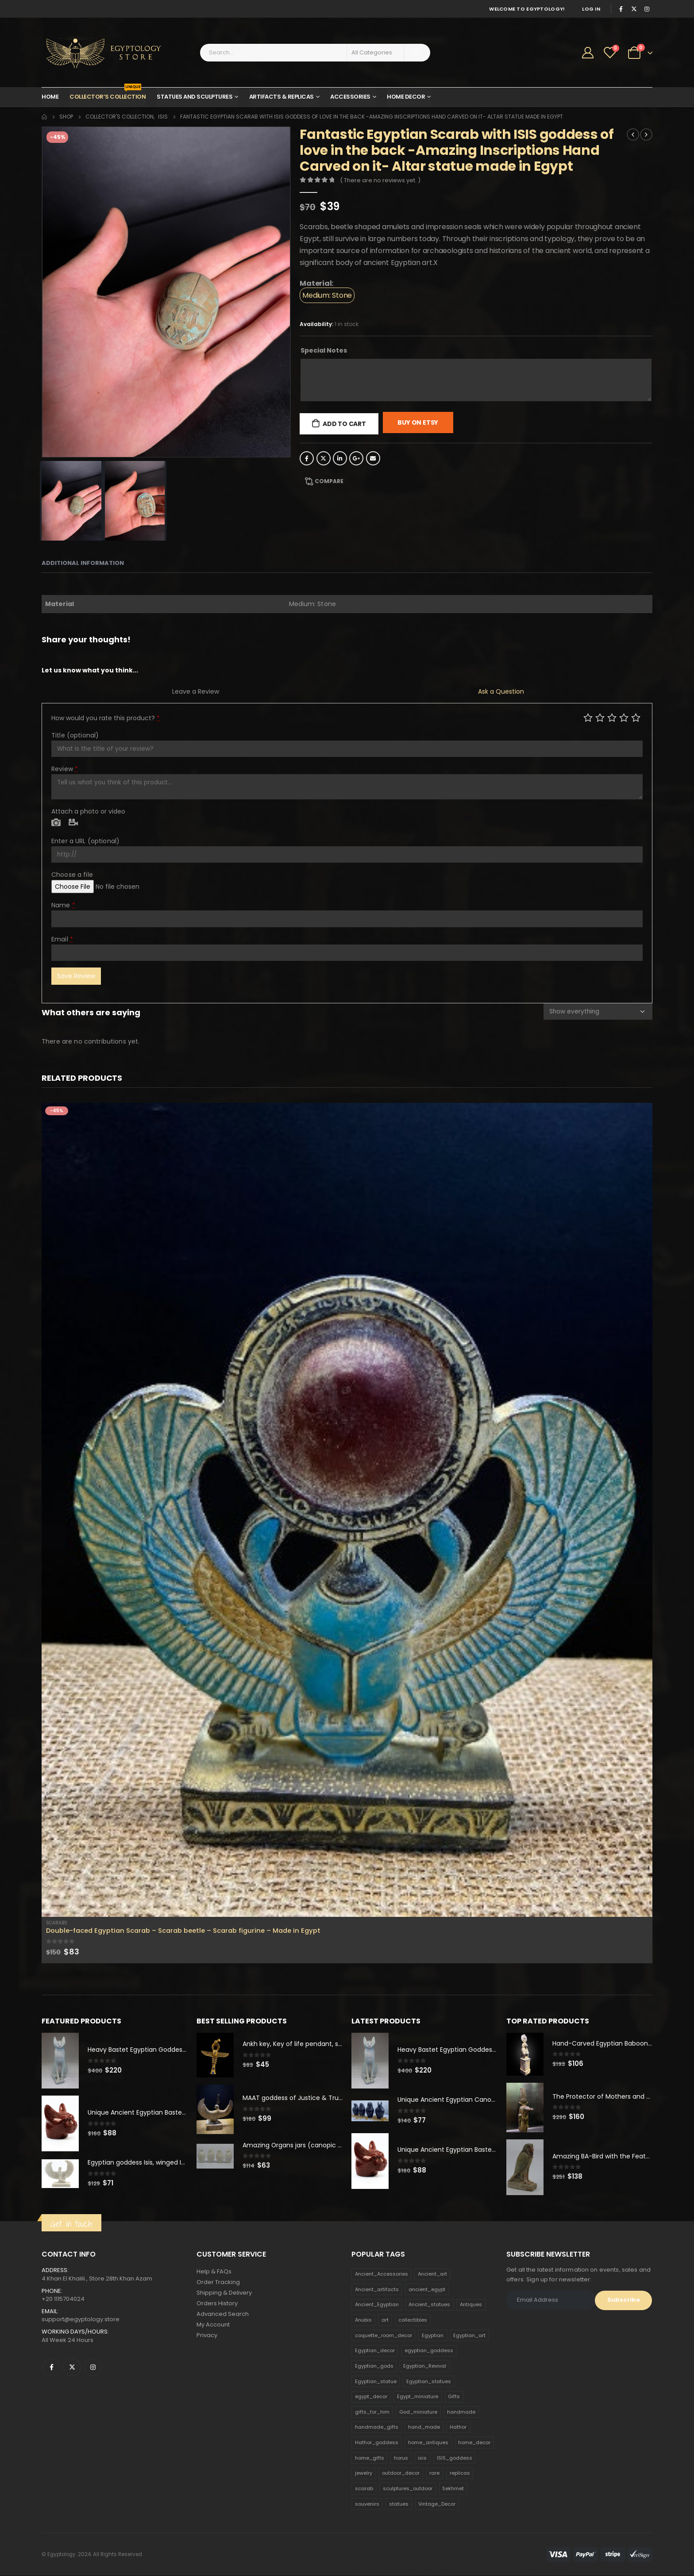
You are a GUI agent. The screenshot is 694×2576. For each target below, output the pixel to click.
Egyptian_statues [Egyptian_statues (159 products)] (428, 2381)
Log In (591, 8)
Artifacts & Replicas (281, 96)
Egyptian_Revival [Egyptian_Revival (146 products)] (424, 2365)
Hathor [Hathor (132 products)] (458, 2427)
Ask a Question (501, 691)
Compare (329, 481)
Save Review (76, 975)
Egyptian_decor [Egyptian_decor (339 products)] (375, 2350)
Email (373, 458)
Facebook (307, 458)
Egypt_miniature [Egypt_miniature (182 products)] (417, 2396)
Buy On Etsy (417, 422)
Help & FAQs (214, 2272)
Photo (56, 823)
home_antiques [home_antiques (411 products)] (428, 2442)
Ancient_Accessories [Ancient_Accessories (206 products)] (381, 2273)
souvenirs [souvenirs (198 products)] (367, 2503)
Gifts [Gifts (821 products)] (454, 2396)
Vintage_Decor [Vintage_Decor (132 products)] (436, 2503)
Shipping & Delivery (224, 2293)
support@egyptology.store (81, 2319)
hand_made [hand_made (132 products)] (424, 2427)
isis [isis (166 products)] (422, 2457)
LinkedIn (340, 458)
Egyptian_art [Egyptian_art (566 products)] (469, 2335)
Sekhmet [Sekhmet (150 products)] (453, 2488)
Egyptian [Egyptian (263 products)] (432, 2335)
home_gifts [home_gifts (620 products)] (369, 2457)
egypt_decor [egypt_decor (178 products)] (371, 2396)
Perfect (635, 717)
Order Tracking (218, 2282)
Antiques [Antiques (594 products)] (471, 2304)
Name (63, 905)
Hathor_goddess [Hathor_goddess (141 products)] (376, 2442)
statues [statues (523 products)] (399, 2503)
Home (50, 96)
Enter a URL (85, 841)
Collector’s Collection (107, 94)
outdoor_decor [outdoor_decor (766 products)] (401, 2472)
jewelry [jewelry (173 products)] (363, 2472)
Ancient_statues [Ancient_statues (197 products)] (429, 2304)
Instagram (93, 2367)
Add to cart (344, 423)
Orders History (217, 2304)
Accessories (350, 96)
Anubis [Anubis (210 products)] (363, 2319)
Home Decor (406, 96)
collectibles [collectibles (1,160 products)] (412, 2319)
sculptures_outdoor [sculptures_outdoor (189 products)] (407, 2488)
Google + (356, 458)
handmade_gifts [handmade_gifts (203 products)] (376, 2427)
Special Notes (324, 350)
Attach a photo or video (88, 811)
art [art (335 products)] (385, 2319)
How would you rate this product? (105, 718)
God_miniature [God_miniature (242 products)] (418, 2411)
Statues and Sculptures (194, 96)
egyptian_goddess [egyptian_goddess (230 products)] (429, 2350)
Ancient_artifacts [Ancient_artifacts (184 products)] (377, 2289)
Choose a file (72, 874)
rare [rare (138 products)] (434, 2472)
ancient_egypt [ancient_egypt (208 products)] (427, 2289)
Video (73, 823)
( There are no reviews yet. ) (380, 180)
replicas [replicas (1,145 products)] (460, 2472)
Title (75, 735)
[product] (347, 1510)
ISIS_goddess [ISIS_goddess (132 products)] (454, 2457)
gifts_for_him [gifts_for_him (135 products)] (372, 2411)
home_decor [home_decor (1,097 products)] (474, 2442)
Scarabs (56, 1923)
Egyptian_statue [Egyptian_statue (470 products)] (376, 2381)
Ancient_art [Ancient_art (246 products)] (432, 2273)
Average (612, 717)
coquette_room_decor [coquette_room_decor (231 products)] (383, 2335)
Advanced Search (223, 2314)
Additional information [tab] (83, 563)
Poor (588, 717)
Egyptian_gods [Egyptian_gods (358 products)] (374, 2365)
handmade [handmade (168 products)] (461, 2411)
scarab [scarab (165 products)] (364, 2488)
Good (623, 717)
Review (64, 768)
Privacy (207, 2335)
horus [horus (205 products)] (401, 2457)
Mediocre (600, 717)
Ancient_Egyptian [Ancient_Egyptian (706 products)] (377, 2304)
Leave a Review (195, 691)
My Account (213, 2325)
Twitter (323, 458)
